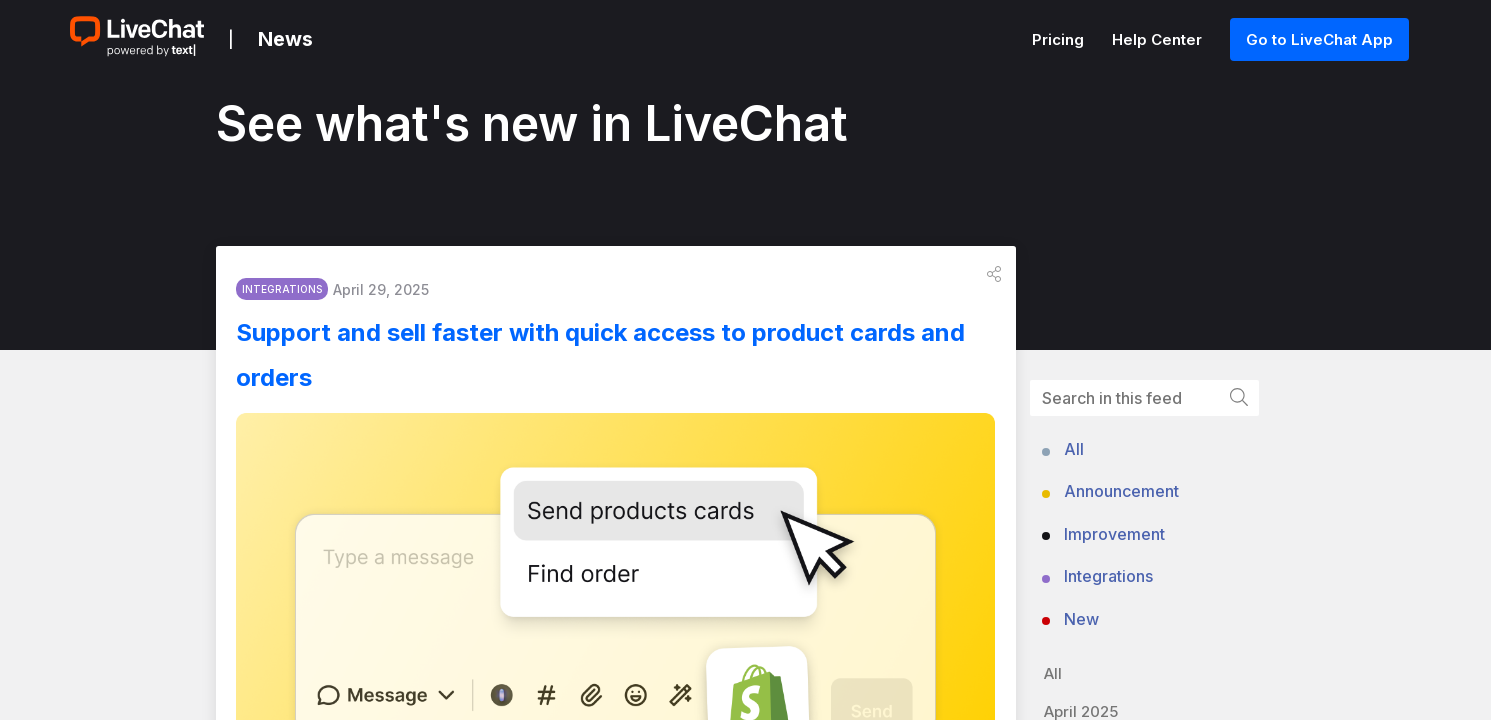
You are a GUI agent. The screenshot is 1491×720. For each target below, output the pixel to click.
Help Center (1159, 39)
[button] (994, 281)
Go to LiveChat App (1319, 39)
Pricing (1060, 39)
